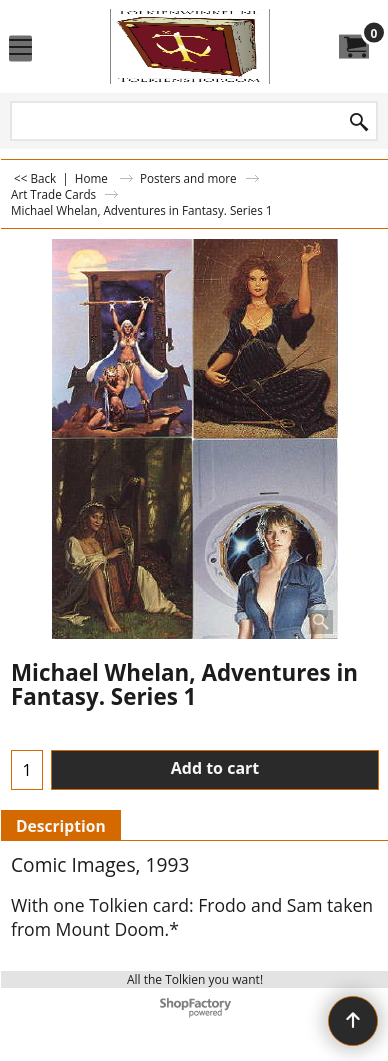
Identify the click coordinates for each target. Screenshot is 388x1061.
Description (61, 826)
